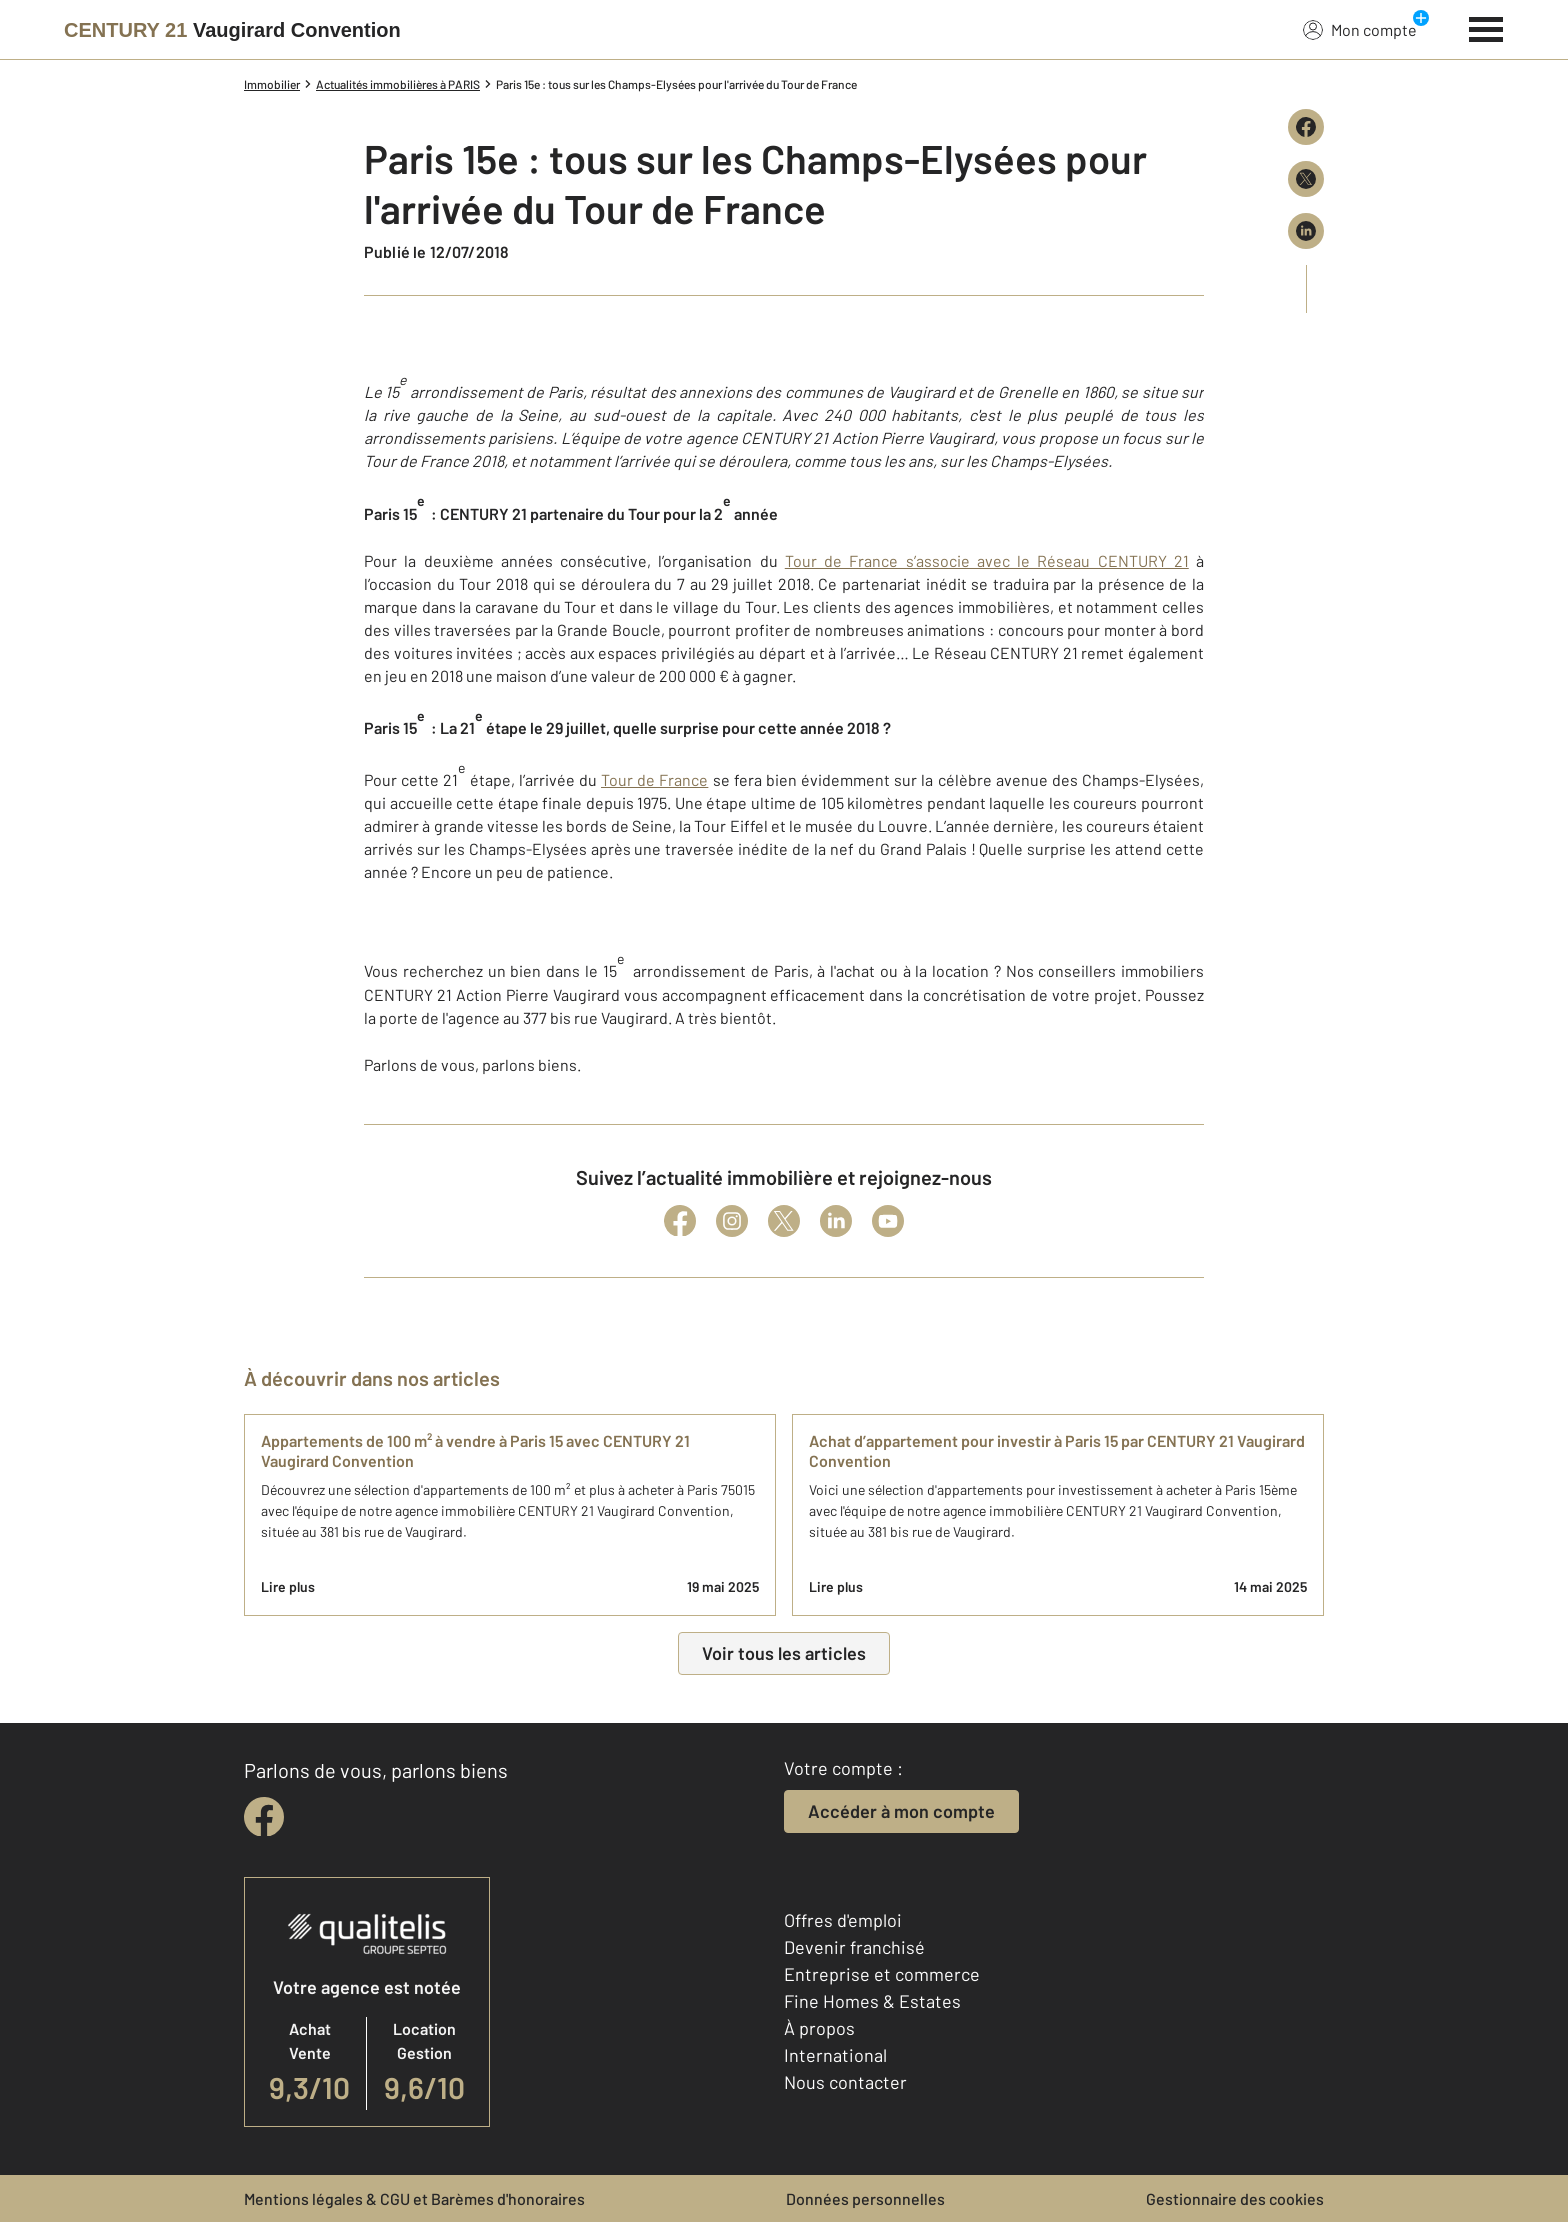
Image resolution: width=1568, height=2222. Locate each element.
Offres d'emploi (843, 1920)
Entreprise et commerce (882, 1974)
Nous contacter (845, 2082)
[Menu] (1486, 27)
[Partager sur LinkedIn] (1306, 231)
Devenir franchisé (854, 1947)
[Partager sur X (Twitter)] (1306, 179)
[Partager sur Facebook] (1306, 127)
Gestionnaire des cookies (1235, 2198)
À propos (819, 2028)
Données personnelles (865, 2198)
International (835, 2055)
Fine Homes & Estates (872, 2001)
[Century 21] (232, 30)
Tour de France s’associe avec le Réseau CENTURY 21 (987, 560)
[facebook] (264, 1817)
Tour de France (654, 779)
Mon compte (1360, 29)
